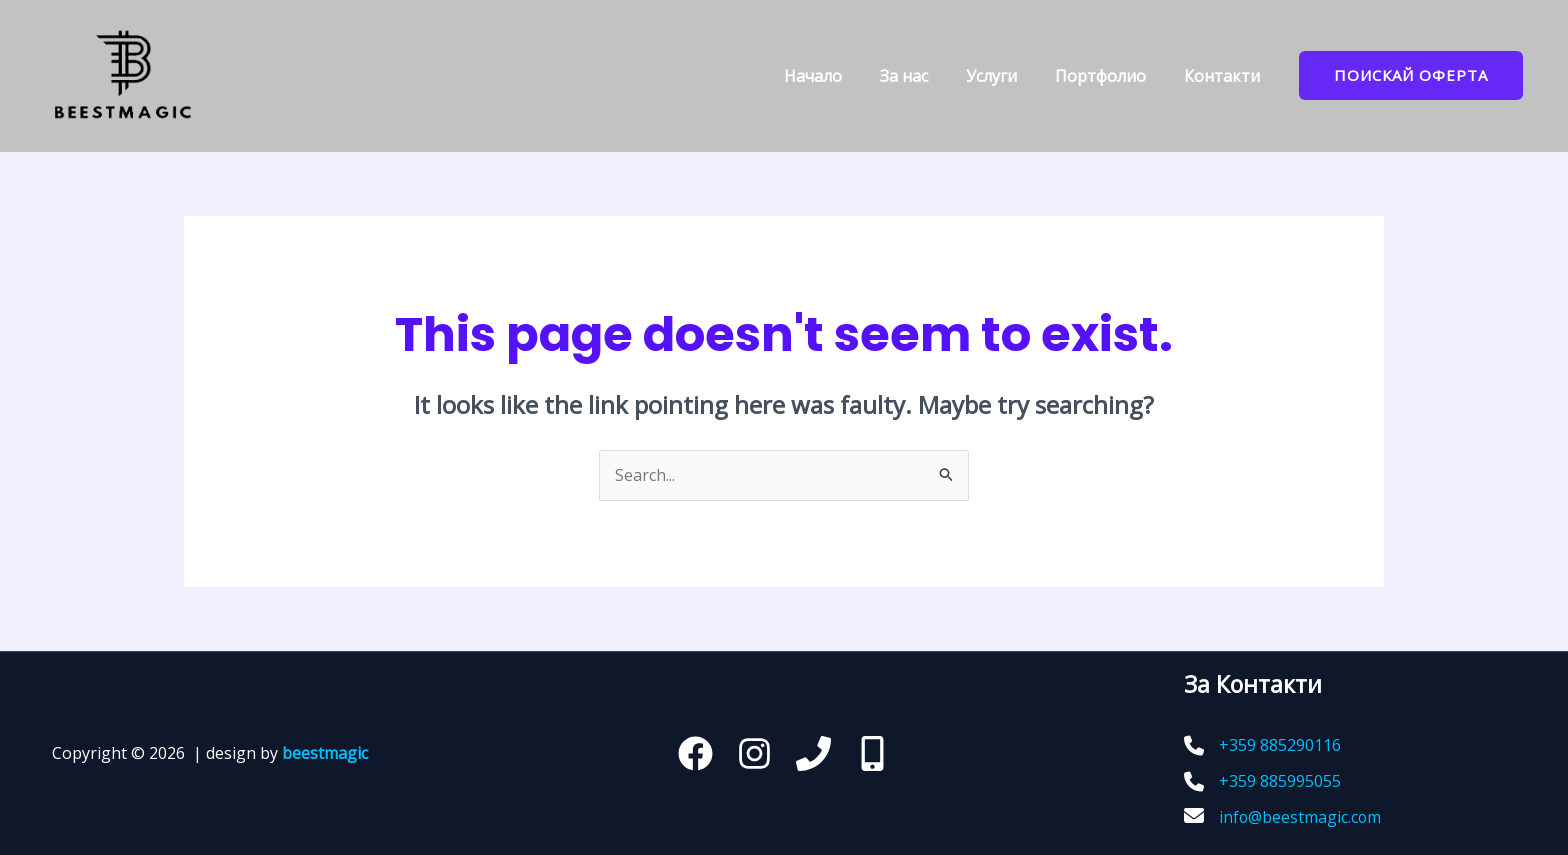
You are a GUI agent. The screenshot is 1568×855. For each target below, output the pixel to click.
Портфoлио (1109, 76)
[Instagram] (754, 753)
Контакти (1225, 76)
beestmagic (325, 753)
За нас (925, 76)
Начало (840, 76)
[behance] (872, 753)
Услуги (1006, 76)
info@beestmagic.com (1301, 817)
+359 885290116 (1280, 746)
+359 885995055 (1280, 781)
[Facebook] (695, 753)
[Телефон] (813, 753)
